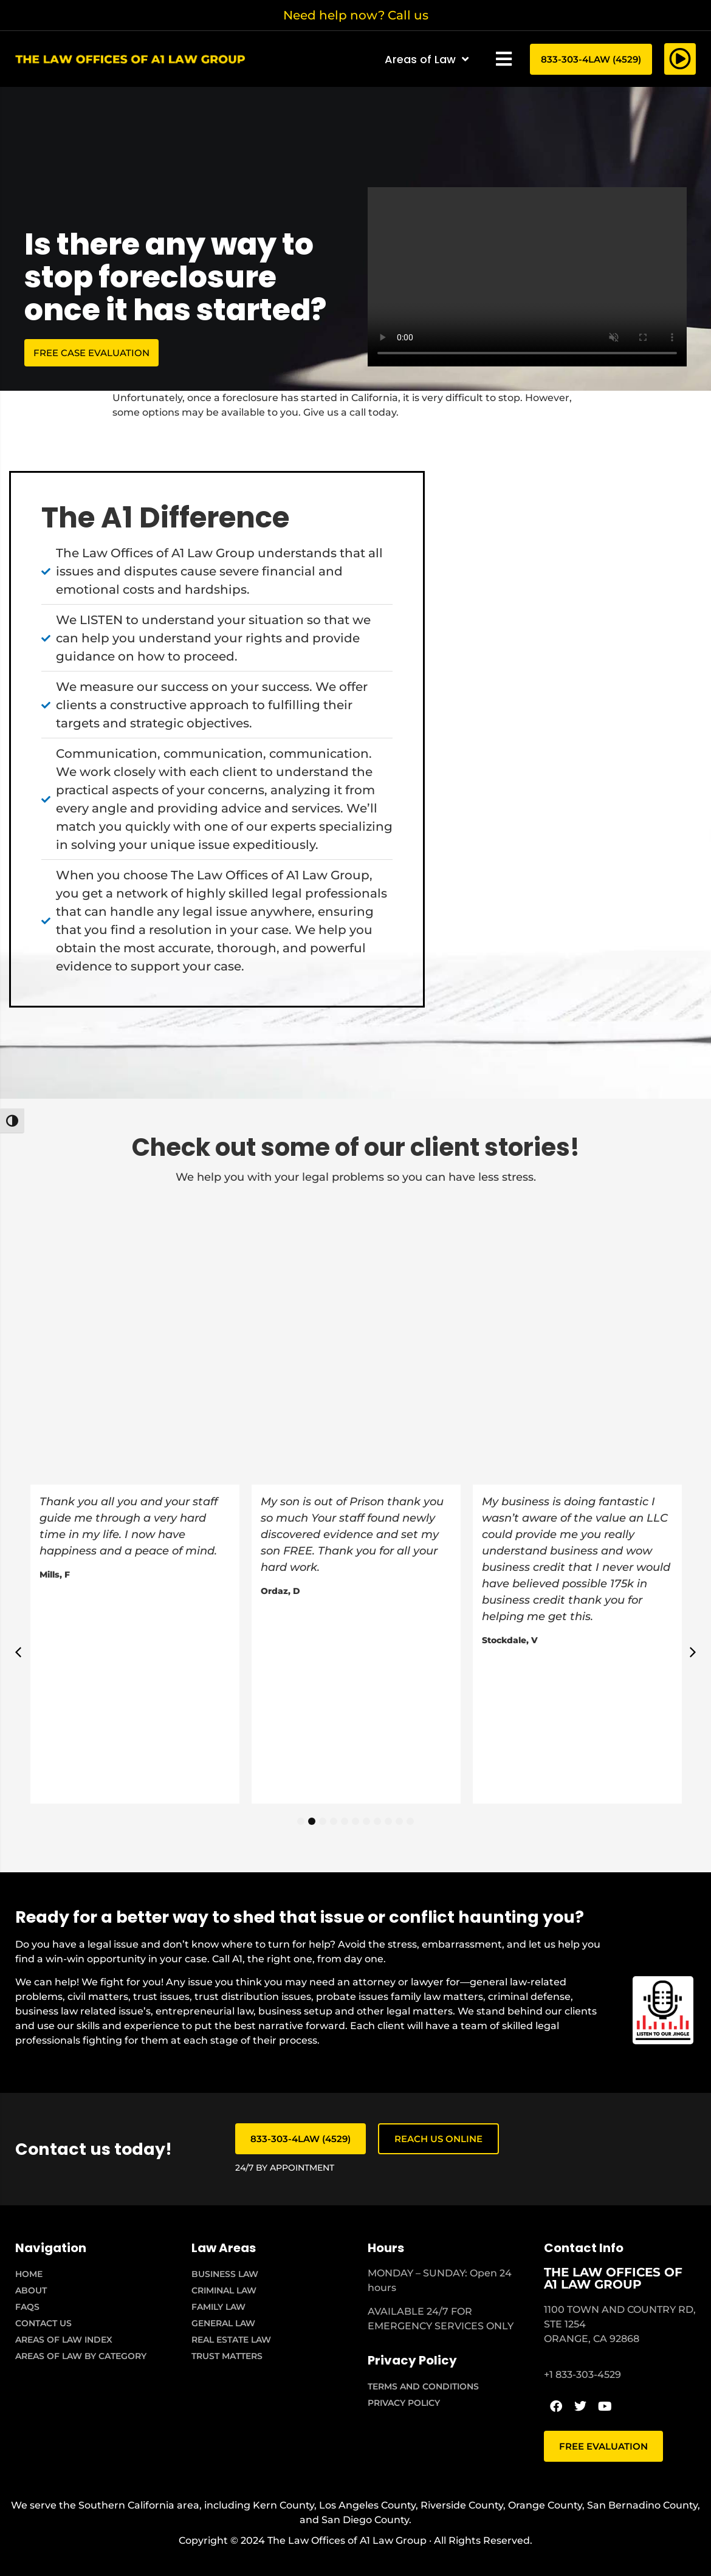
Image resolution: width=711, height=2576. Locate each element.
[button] (504, 59)
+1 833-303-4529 (582, 2374)
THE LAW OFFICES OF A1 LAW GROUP (613, 2278)
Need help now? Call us (355, 15)
